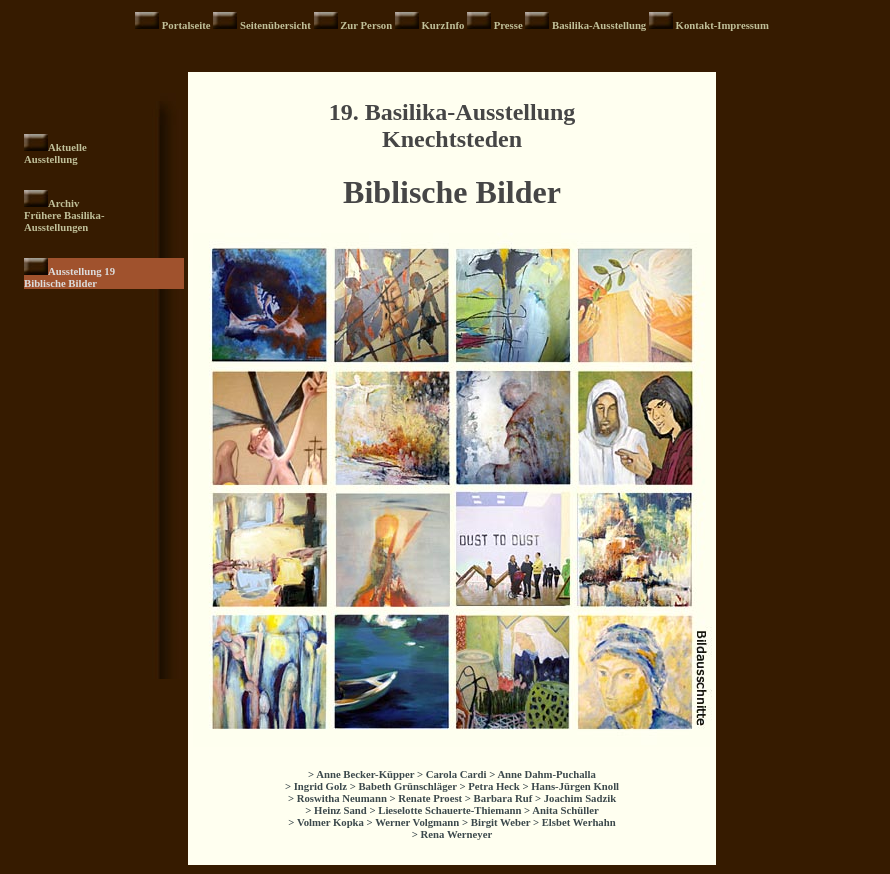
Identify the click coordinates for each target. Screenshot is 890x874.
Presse (510, 25)
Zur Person (367, 25)
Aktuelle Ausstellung (55, 153)
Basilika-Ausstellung (600, 25)
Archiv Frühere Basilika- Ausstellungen (64, 215)
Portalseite (188, 25)
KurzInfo (443, 25)
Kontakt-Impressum (722, 25)
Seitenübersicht (277, 25)
